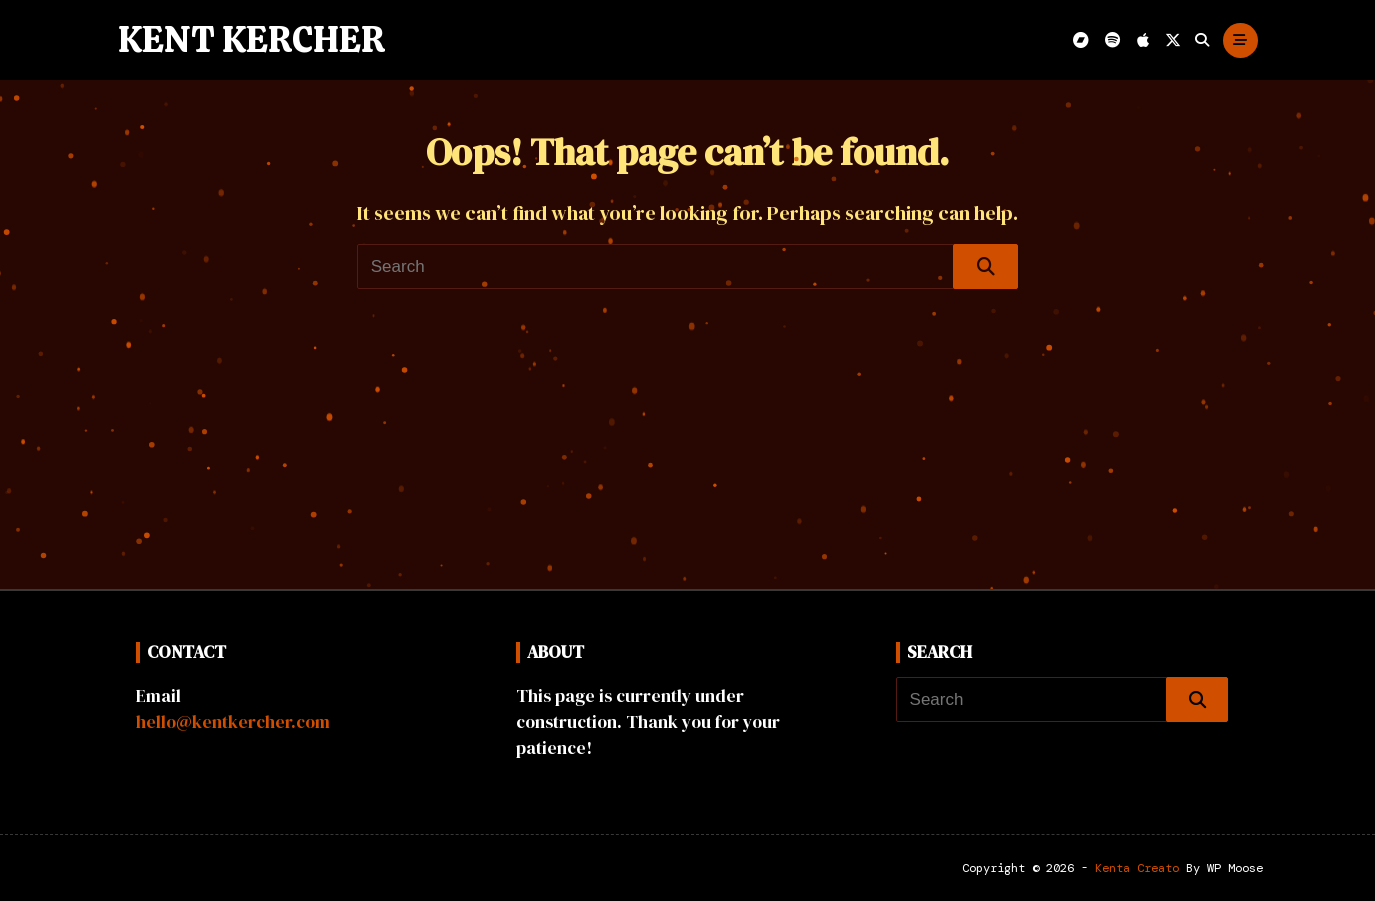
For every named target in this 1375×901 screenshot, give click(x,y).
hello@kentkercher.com (233, 722)
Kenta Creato (1137, 868)
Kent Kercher (251, 39)
